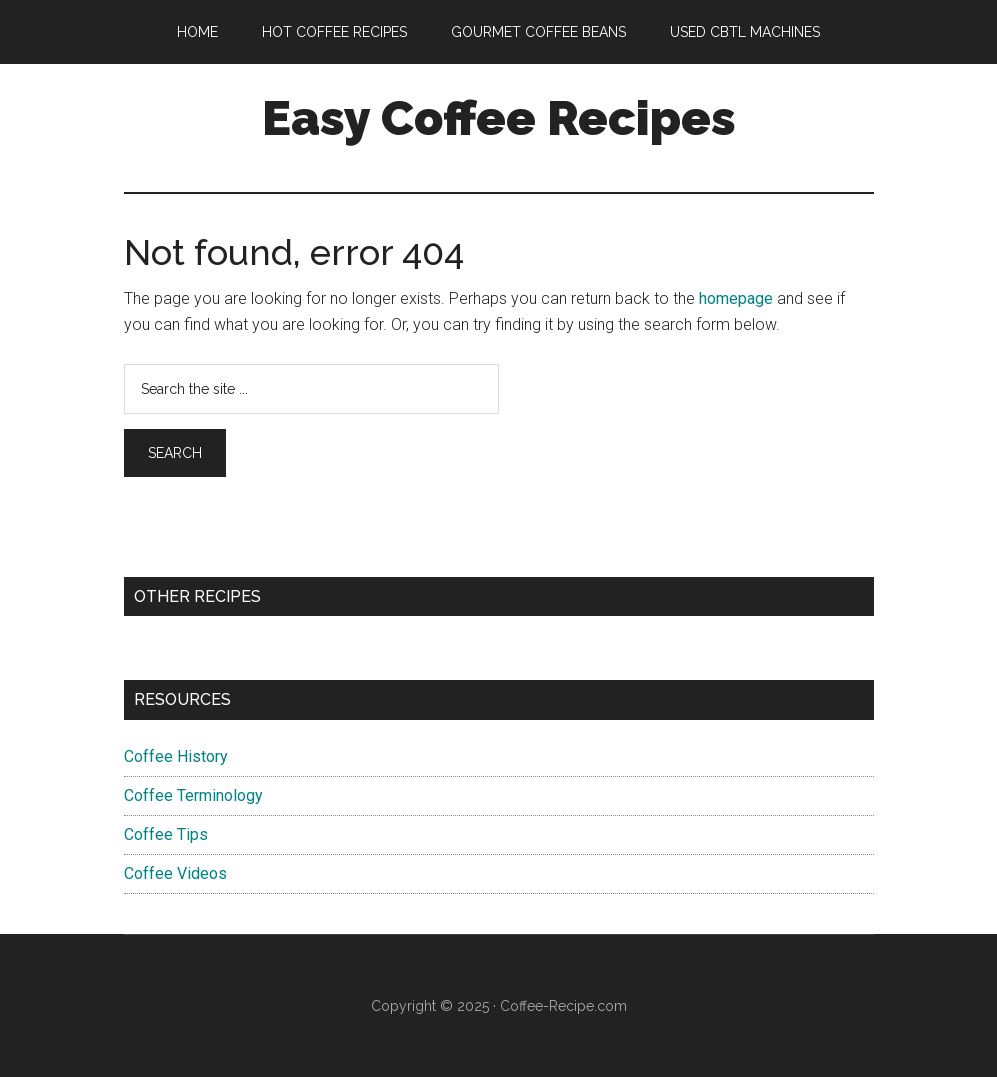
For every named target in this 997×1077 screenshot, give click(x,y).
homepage (736, 298)
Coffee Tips (166, 834)
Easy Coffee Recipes (499, 118)
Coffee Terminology (193, 795)
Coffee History (176, 756)
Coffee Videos (175, 873)
